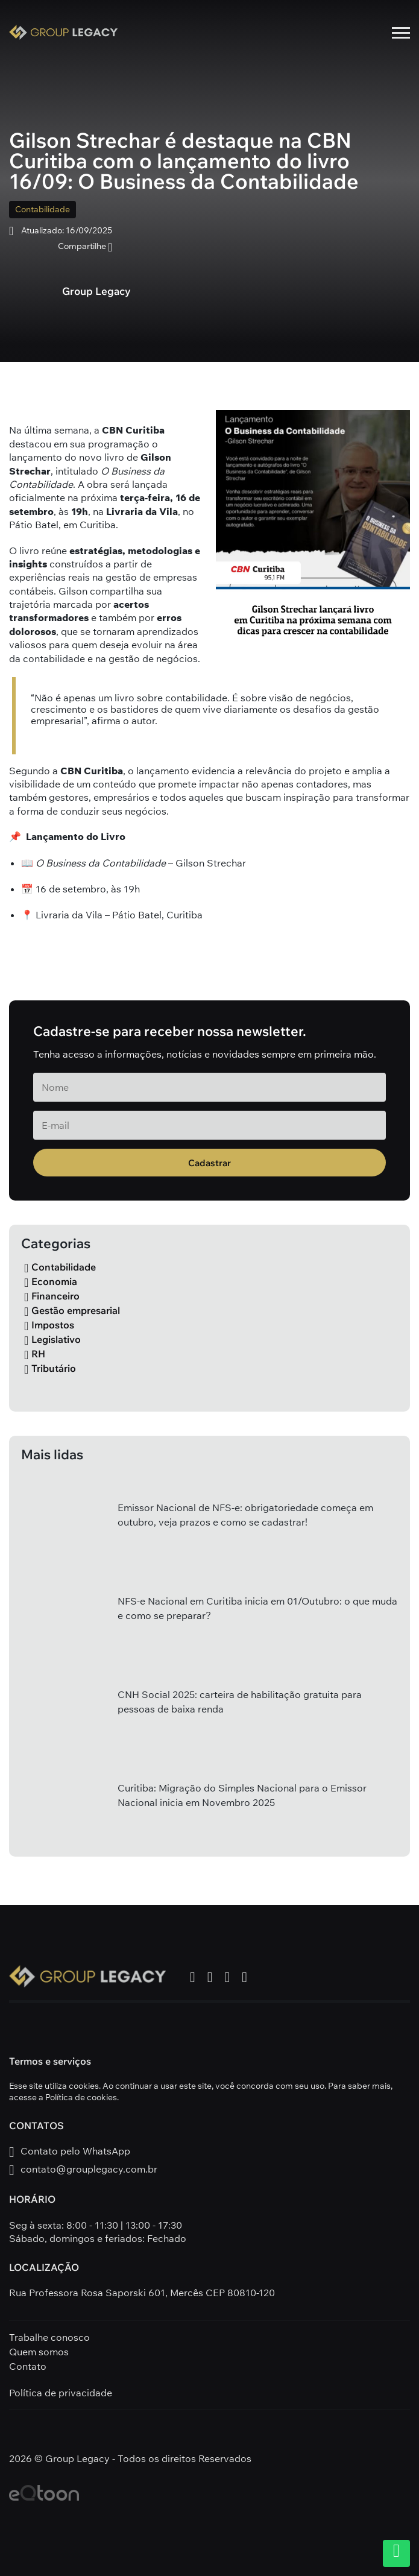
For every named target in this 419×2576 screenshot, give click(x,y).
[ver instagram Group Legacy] (210, 1976)
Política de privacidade (60, 2393)
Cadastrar (209, 1163)
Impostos (49, 1325)
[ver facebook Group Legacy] (192, 1976)
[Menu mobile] (401, 32)
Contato (27, 2366)
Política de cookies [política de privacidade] (81, 2097)
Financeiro (52, 1296)
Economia (50, 1281)
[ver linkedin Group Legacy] (244, 1976)
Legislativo (52, 1339)
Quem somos (39, 2352)
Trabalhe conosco (49, 2337)
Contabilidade (42, 209)
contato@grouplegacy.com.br (83, 2169)
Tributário (50, 1368)
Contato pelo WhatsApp (69, 2151)
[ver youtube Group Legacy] (227, 1976)
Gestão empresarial (72, 1310)
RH (34, 1354)
